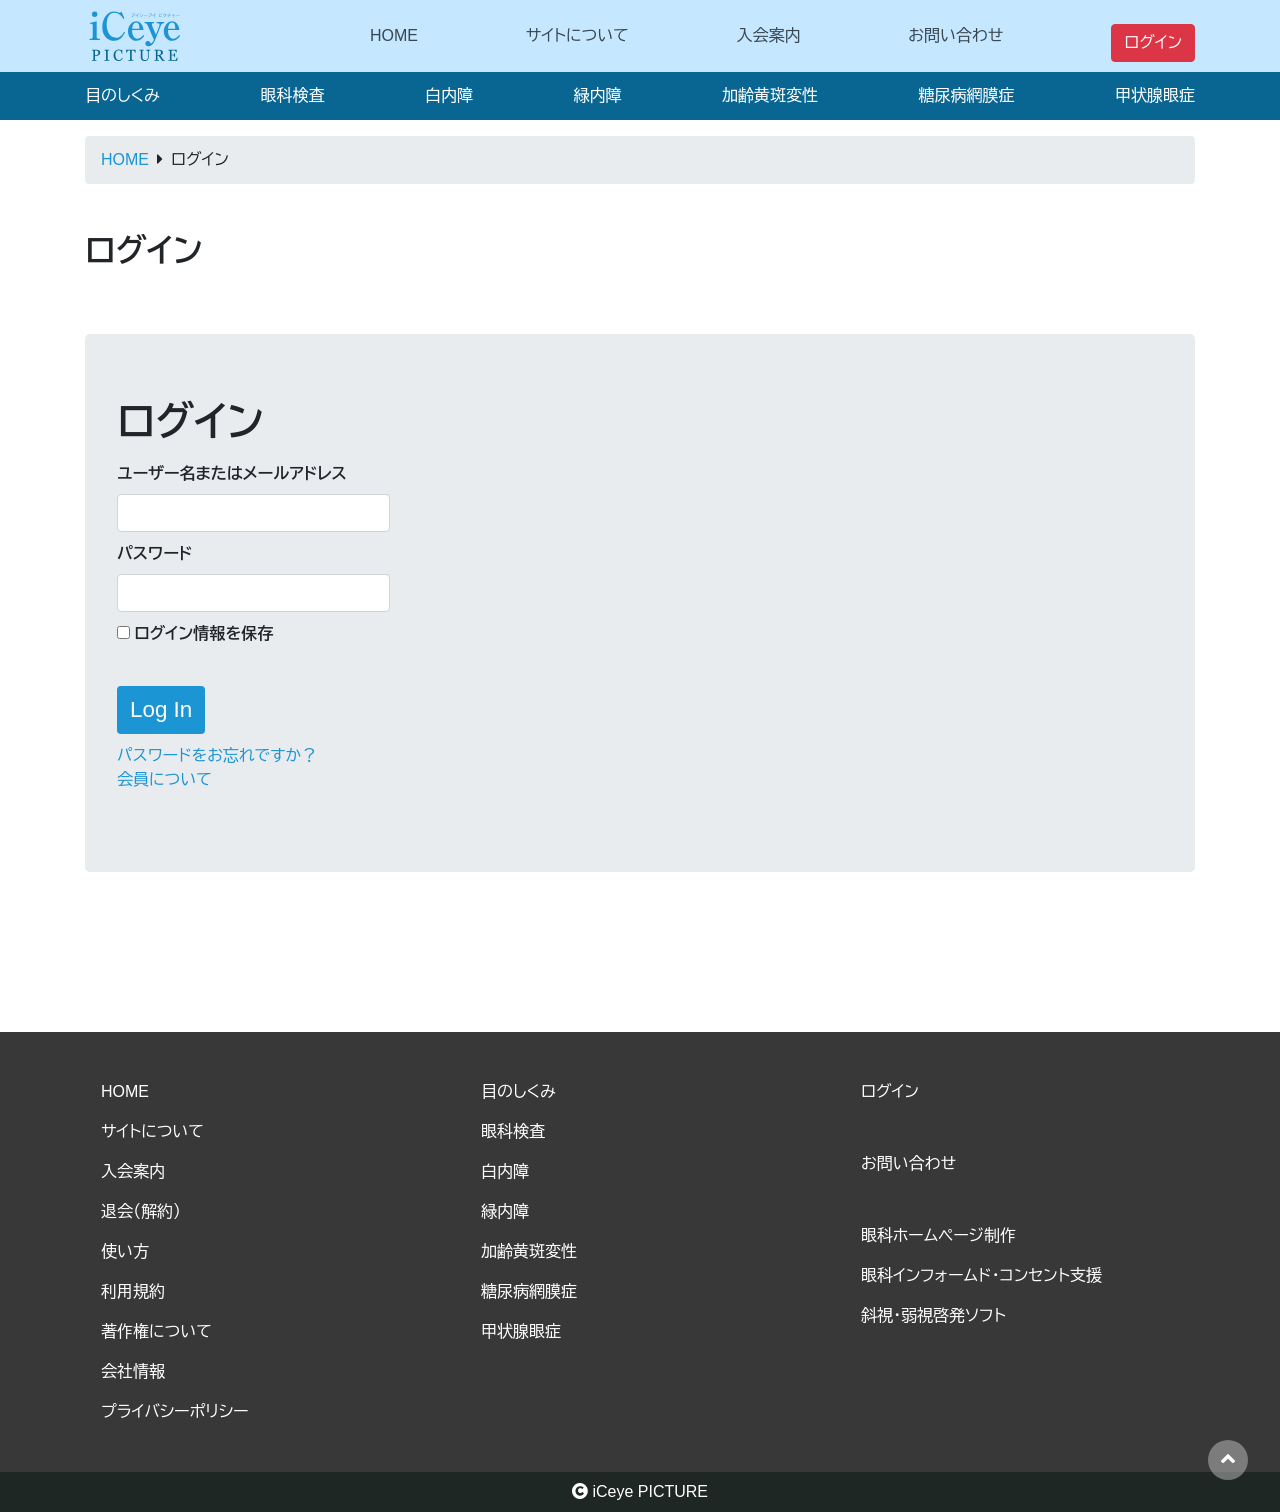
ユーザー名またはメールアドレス (232, 473)
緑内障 (597, 95)
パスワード (154, 553)
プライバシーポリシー (175, 1411)
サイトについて (577, 35)
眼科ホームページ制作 (938, 1235)
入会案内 (769, 35)
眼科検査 (292, 95)
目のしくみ (122, 95)
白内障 (449, 95)
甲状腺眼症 (1155, 95)
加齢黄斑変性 (770, 95)
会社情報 (133, 1371)
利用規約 (133, 1291)
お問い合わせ (955, 35)
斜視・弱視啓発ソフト (933, 1315)
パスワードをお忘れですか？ (217, 755)
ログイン (1153, 42)
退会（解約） (141, 1211)
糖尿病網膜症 (966, 95)
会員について (164, 779)
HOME (394, 35)
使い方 (125, 1251)
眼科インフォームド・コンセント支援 (981, 1275)
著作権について (156, 1331)
